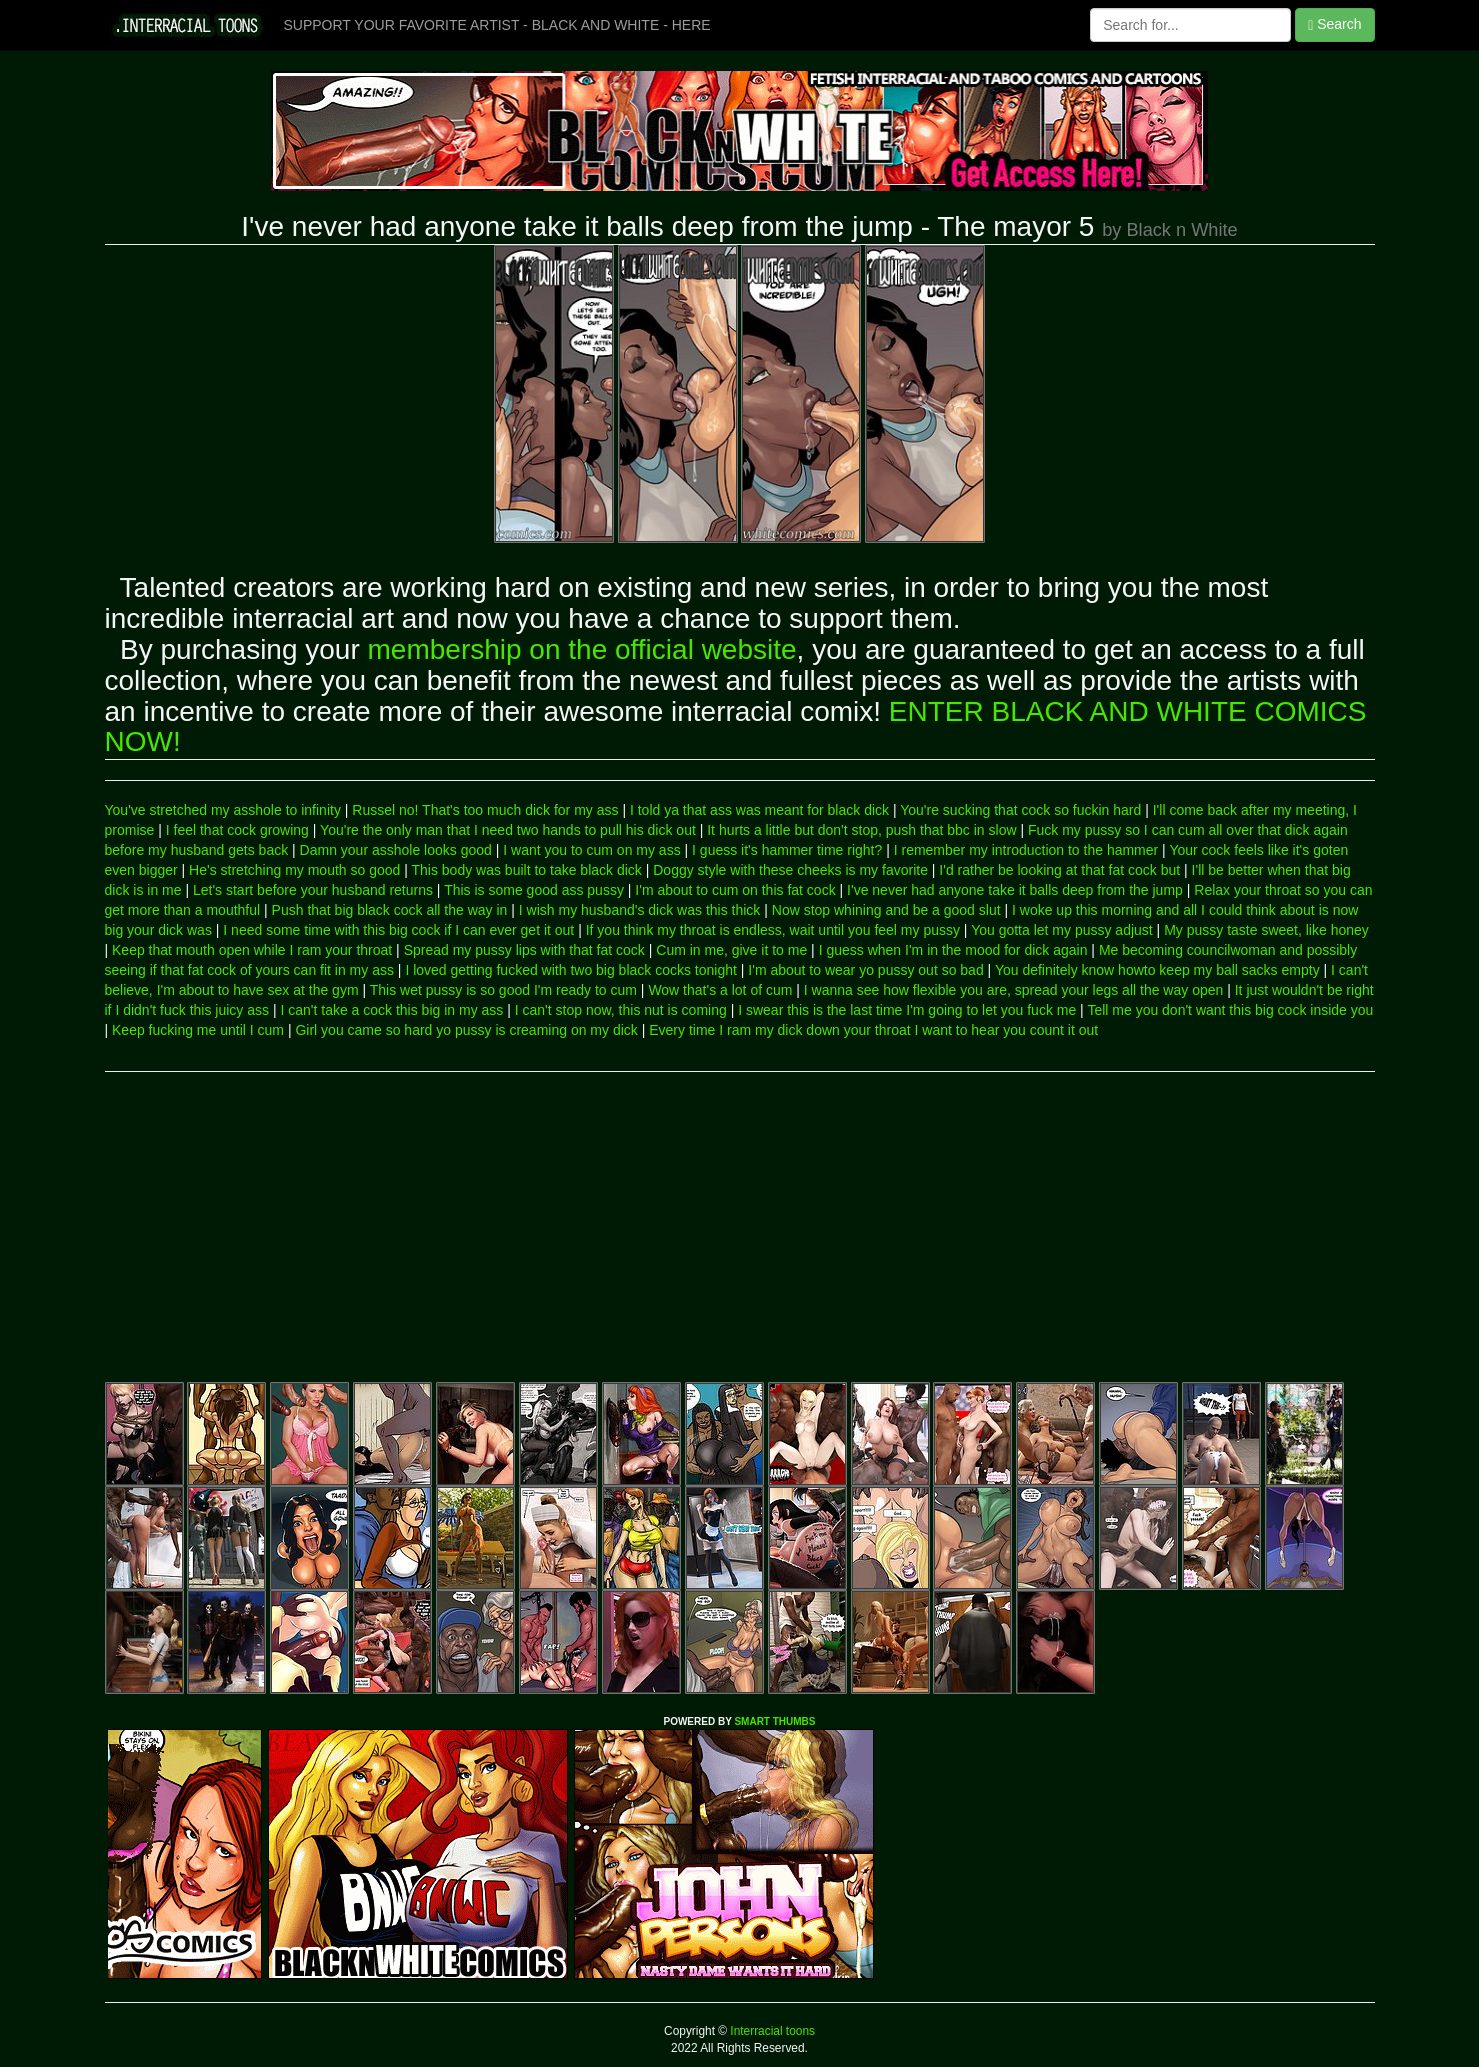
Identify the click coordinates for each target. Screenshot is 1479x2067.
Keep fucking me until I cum (198, 1030)
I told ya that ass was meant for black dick (759, 810)
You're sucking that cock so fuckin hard (1020, 810)
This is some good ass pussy (534, 890)
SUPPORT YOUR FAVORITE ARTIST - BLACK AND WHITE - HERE (497, 25)
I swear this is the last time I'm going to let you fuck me (907, 1010)
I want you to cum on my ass (591, 850)
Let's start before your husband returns (313, 890)
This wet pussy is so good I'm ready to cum (503, 990)
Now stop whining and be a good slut (886, 910)
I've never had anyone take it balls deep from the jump (1015, 890)
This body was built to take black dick (526, 870)
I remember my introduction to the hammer (1026, 850)
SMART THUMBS (774, 1721)
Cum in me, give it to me (731, 950)
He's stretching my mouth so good (294, 870)
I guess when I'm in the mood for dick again (953, 950)
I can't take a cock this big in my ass (391, 1010)
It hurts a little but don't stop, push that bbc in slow (861, 830)
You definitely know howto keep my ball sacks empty (1157, 970)
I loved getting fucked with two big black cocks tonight (571, 970)
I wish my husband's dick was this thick (640, 910)
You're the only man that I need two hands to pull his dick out (508, 830)
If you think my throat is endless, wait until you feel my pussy (773, 930)
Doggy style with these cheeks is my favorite (790, 870)
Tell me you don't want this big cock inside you (1230, 1010)
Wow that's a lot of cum (720, 990)
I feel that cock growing (237, 830)
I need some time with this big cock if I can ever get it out (398, 930)
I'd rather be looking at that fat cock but (1059, 870)
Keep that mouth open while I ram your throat (252, 950)
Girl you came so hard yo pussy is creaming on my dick (466, 1030)
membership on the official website (582, 649)
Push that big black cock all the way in (390, 910)
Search (1334, 24)
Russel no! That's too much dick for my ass (485, 810)
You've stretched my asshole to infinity (223, 810)
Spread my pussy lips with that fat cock (524, 950)
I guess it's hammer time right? (787, 850)
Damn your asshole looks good (396, 850)
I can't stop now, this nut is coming (621, 1010)
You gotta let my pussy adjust (1062, 930)
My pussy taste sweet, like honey (1266, 930)
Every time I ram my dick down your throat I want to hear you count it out (873, 1030)
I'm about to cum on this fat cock (735, 890)
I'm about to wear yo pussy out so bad (865, 970)
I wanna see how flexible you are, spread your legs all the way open (1013, 990)
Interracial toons (771, 2031)
